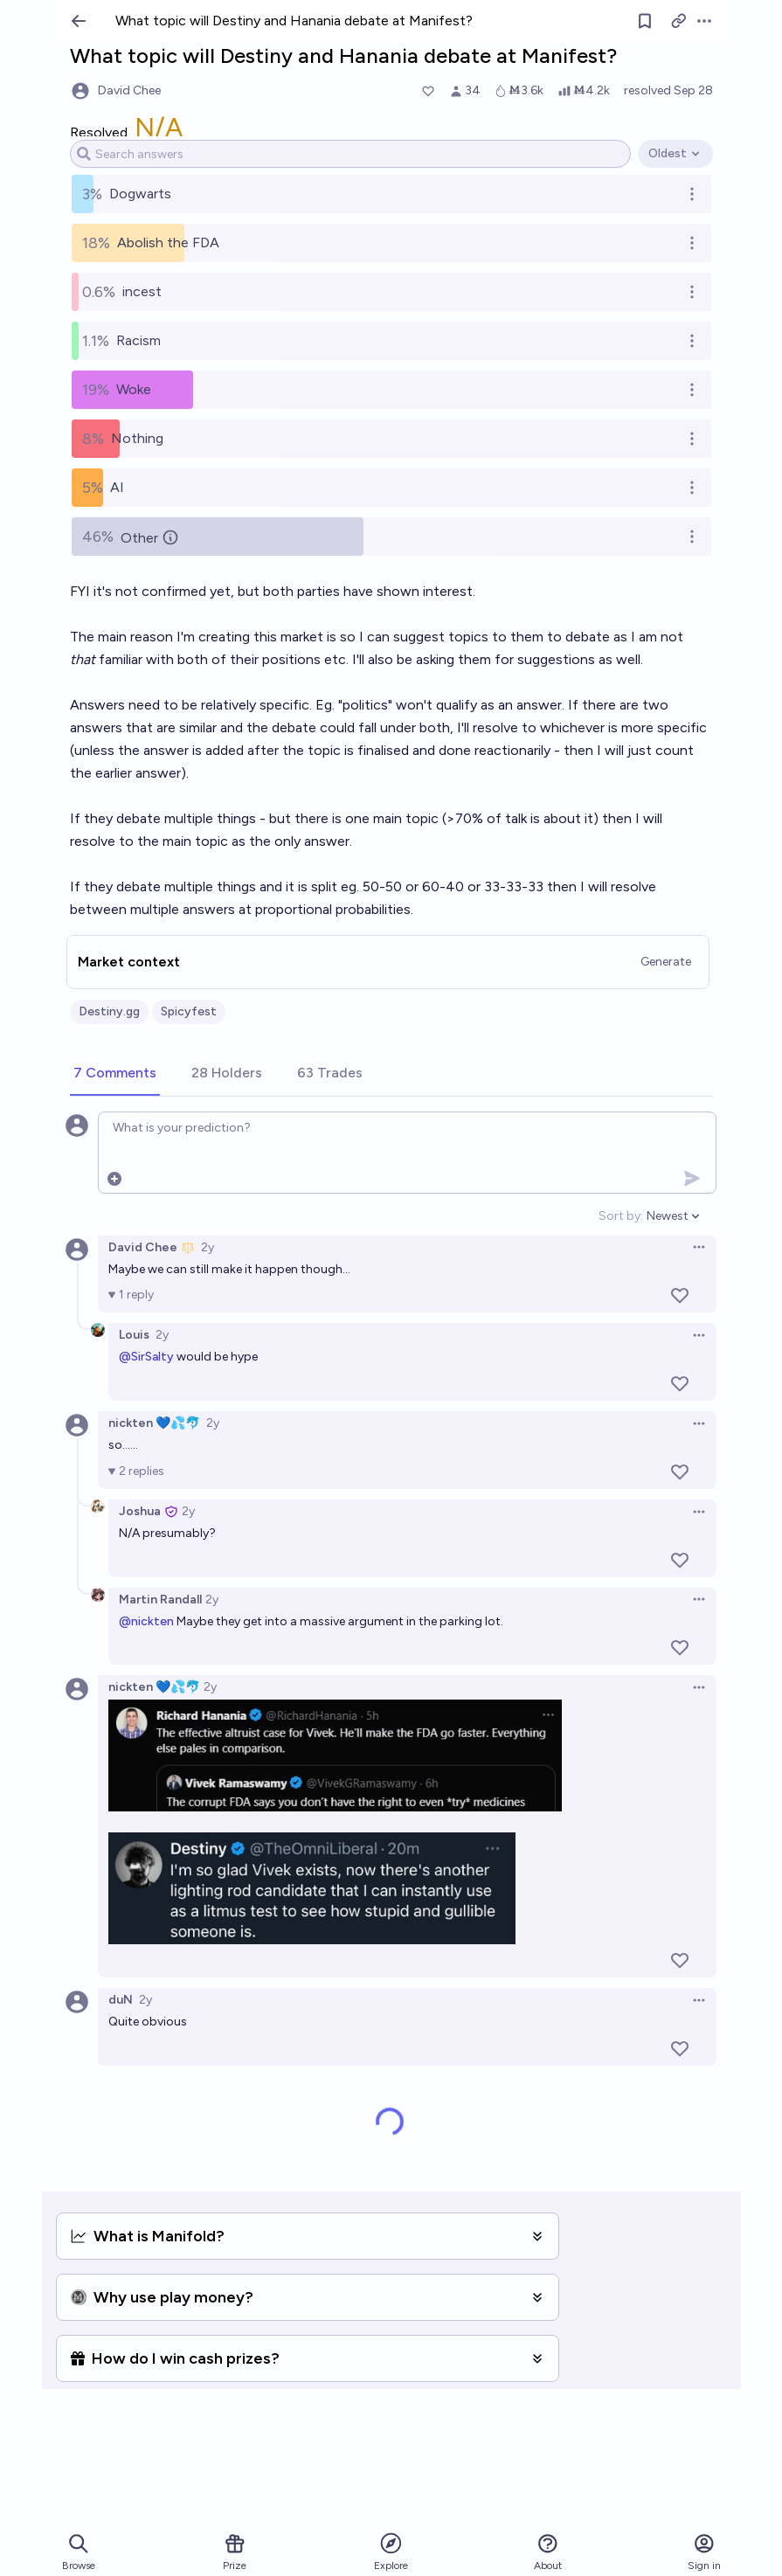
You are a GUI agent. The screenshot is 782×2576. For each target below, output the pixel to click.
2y (207, 1247)
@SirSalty (146, 1356)
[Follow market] (644, 21)
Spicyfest (189, 1011)
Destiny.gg (109, 1011)
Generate (665, 961)
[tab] (115, 1074)
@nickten (146, 1621)
